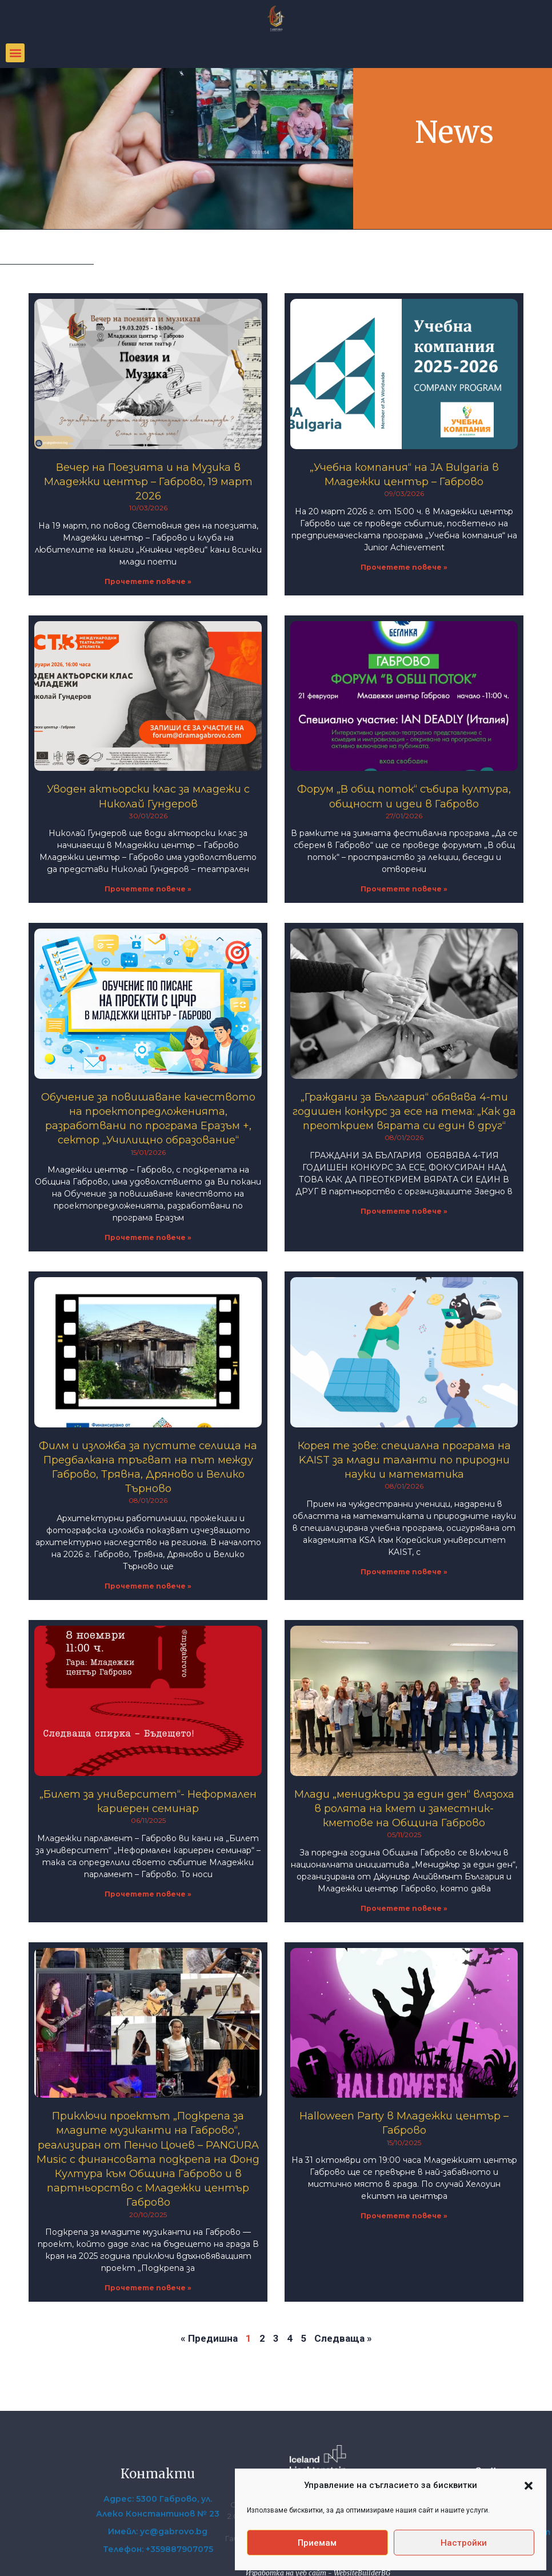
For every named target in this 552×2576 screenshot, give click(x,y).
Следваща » (343, 2338)
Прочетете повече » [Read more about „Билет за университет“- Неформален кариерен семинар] (148, 1894)
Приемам (317, 2543)
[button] (528, 2485)
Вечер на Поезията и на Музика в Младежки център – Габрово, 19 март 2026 (148, 481)
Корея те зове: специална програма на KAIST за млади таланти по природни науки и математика (404, 1460)
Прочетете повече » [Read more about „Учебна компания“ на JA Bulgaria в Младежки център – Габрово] (404, 567)
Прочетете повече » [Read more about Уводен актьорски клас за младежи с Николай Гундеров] (148, 889)
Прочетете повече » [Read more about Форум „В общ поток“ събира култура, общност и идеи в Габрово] (404, 889)
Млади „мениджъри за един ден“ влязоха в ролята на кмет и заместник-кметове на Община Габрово (404, 1808)
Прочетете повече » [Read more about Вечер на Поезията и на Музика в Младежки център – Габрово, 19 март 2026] (148, 581)
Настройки (464, 2543)
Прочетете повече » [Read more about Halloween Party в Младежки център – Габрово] (404, 2215)
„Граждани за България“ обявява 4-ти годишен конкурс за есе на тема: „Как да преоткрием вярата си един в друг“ (404, 1111)
